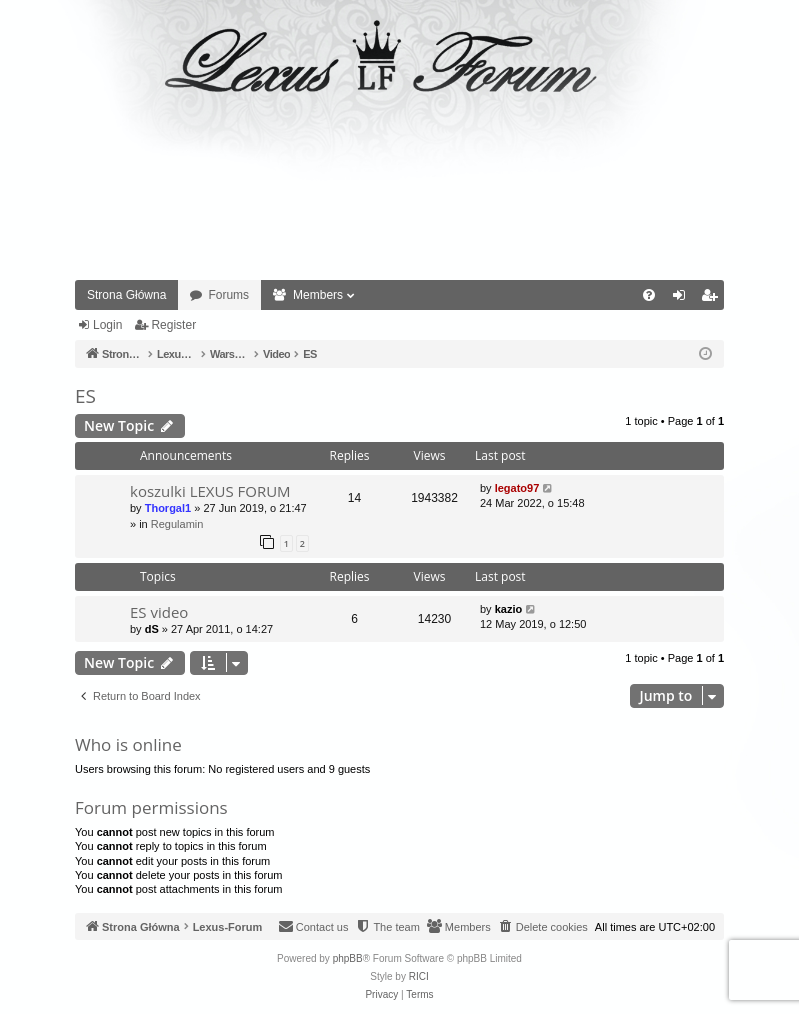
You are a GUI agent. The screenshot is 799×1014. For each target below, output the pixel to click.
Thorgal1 (168, 508)
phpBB (348, 958)
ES (85, 396)
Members (318, 295)
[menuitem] (649, 295)
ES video (159, 612)
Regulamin (177, 524)
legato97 (517, 488)
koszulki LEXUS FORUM (210, 491)
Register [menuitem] (713, 299)
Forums (228, 295)
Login (107, 325)
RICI (419, 976)
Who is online (128, 744)
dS (152, 629)
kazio (509, 609)
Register (173, 325)
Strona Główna (126, 295)
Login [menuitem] (683, 299)
